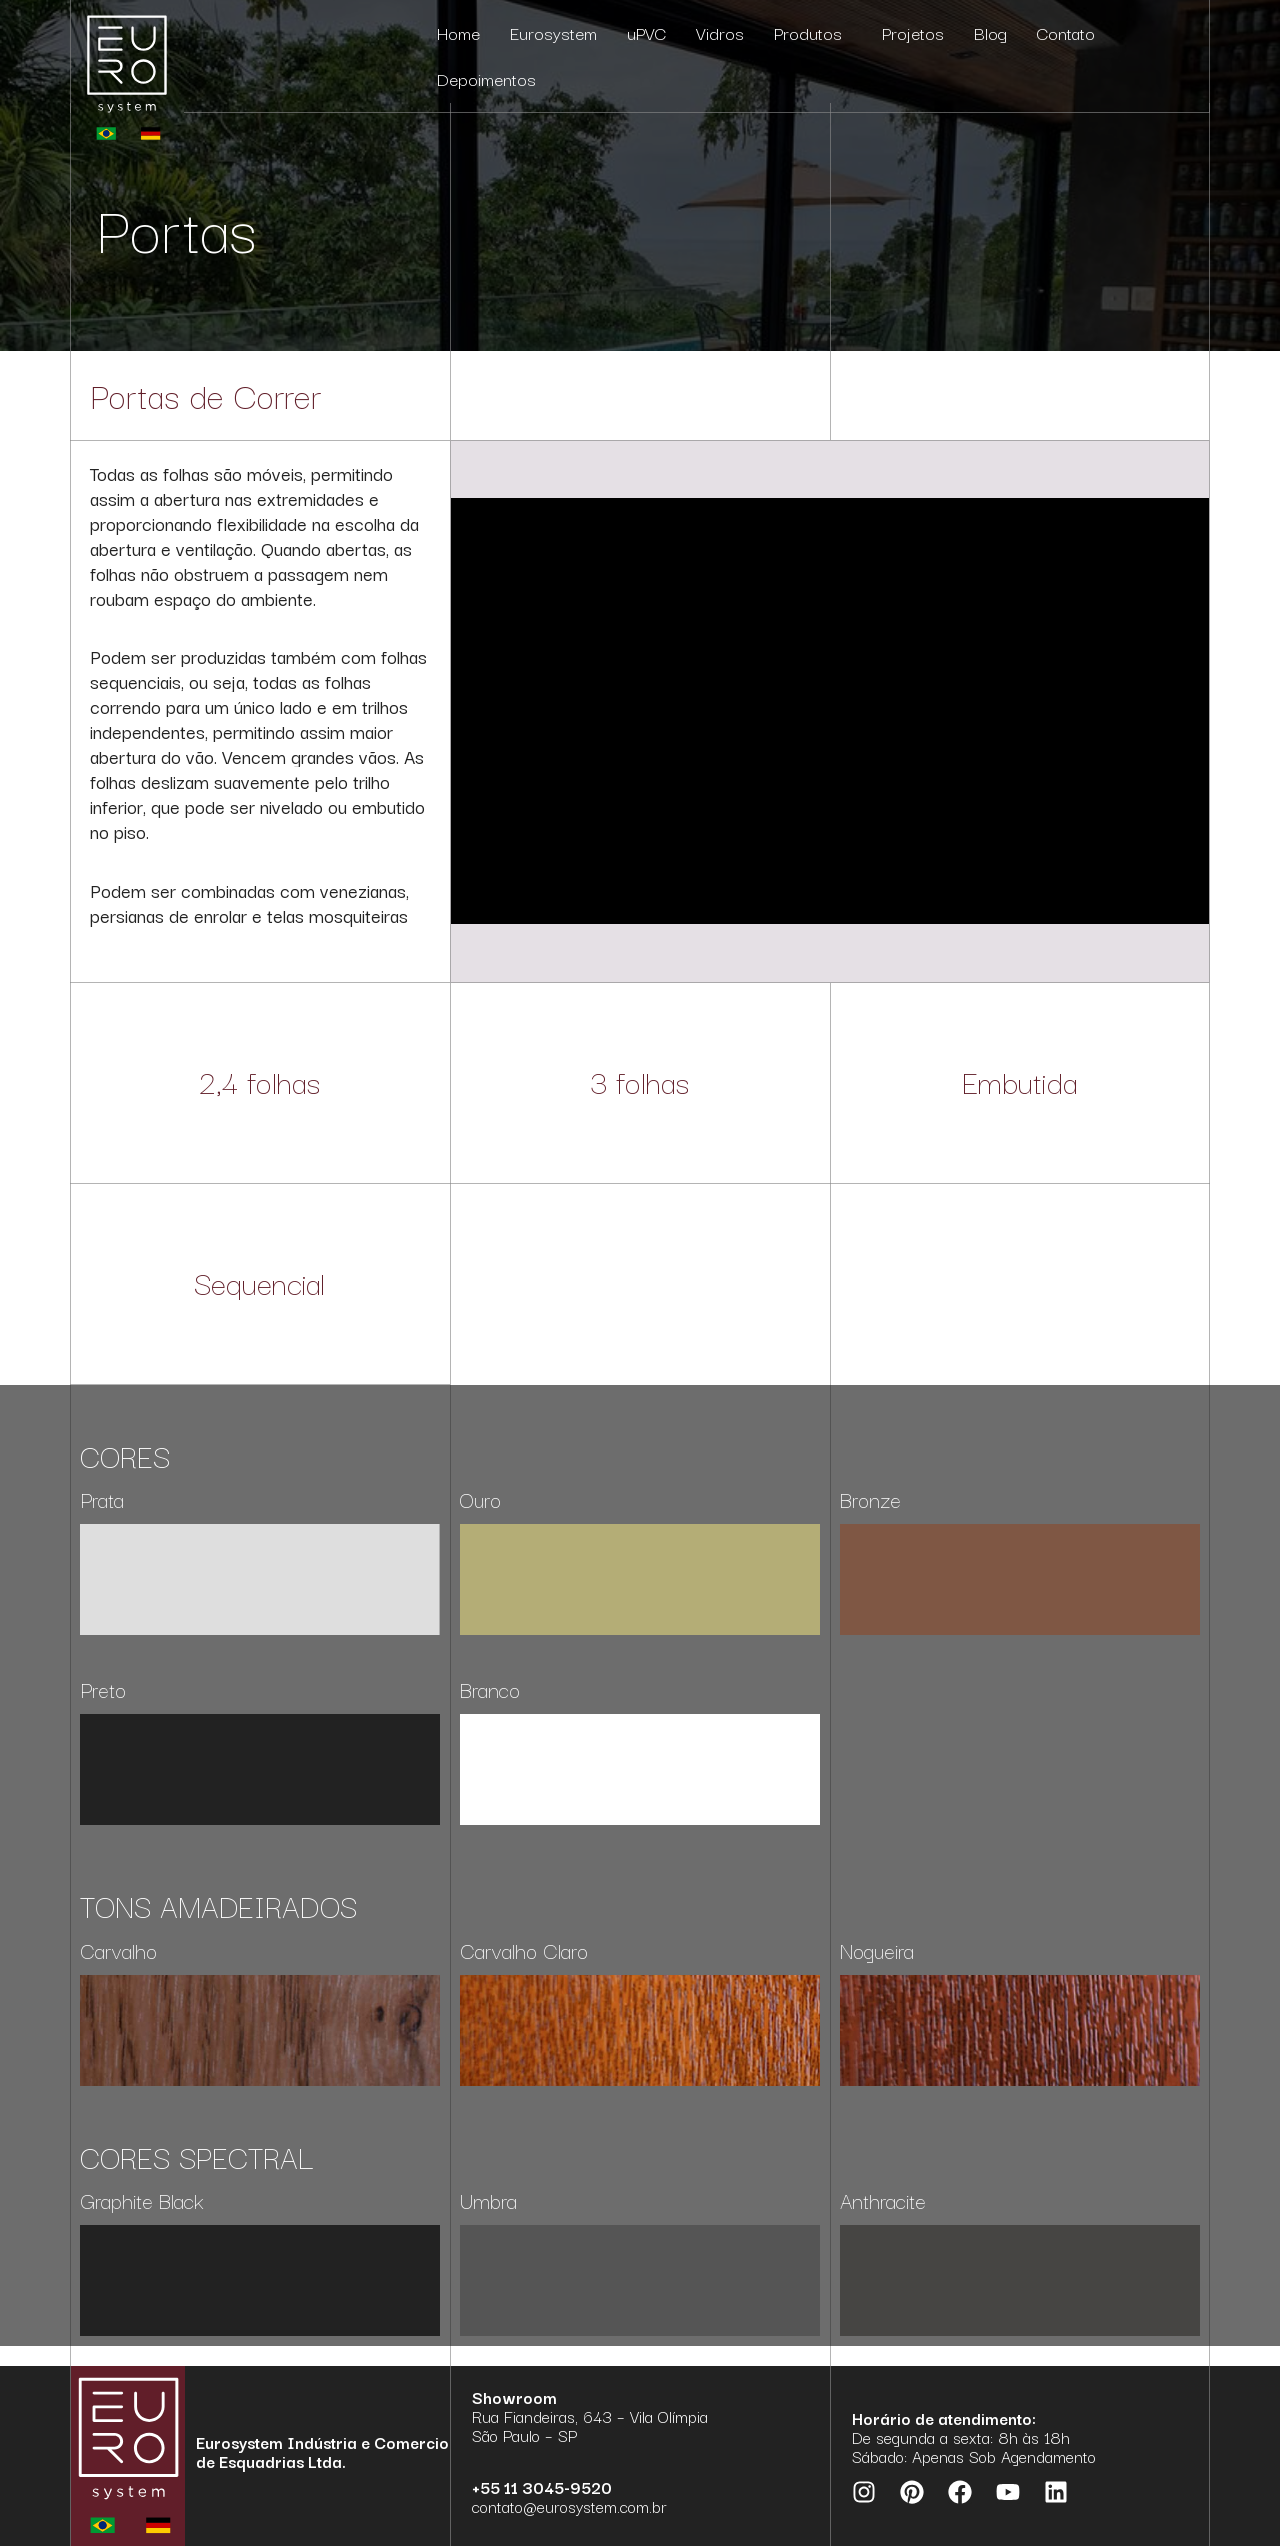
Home (458, 32)
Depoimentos (486, 78)
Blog (990, 32)
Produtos (813, 32)
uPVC (646, 32)
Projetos (913, 32)
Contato (1066, 32)
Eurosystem (553, 32)
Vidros (720, 32)
